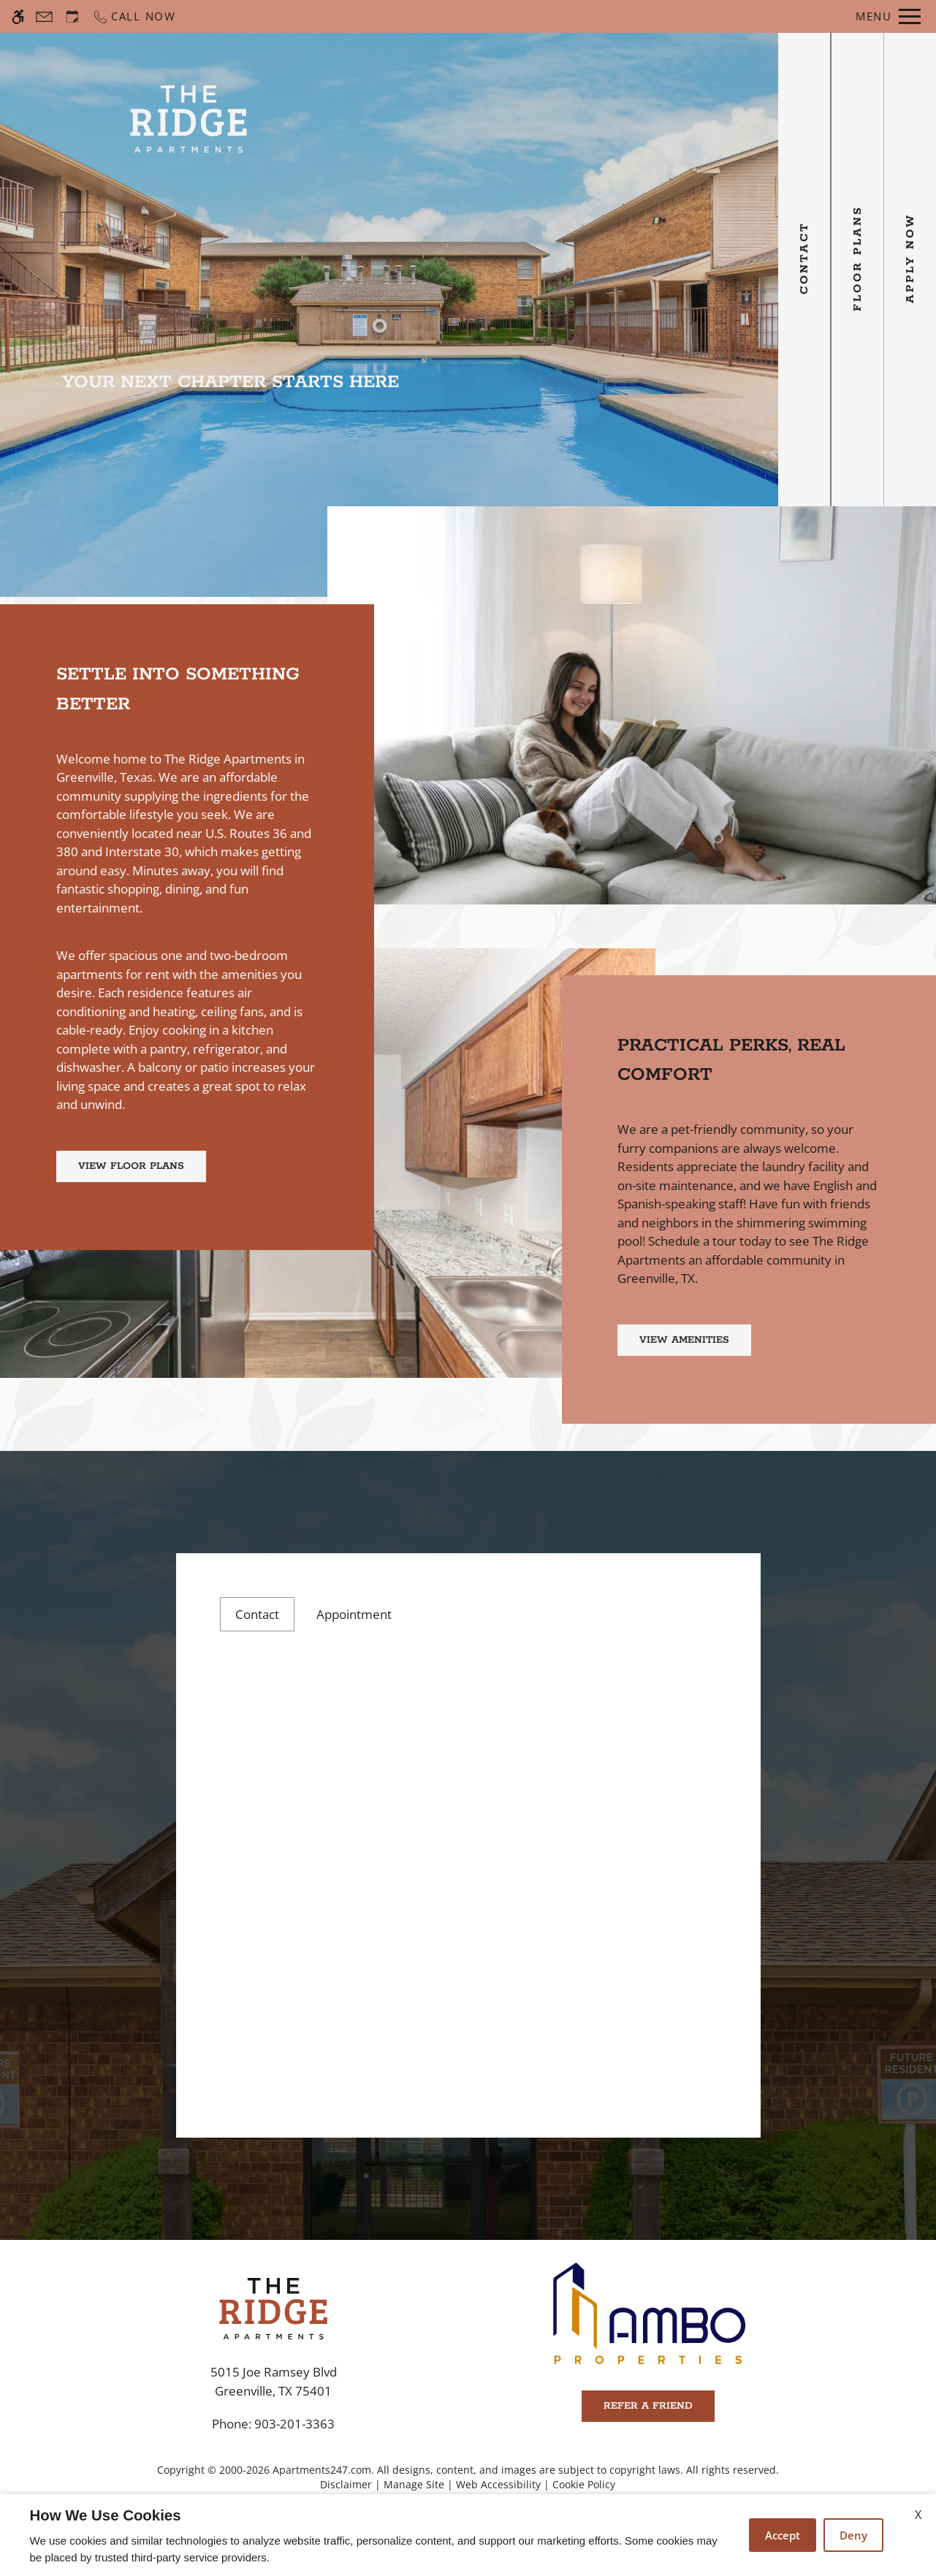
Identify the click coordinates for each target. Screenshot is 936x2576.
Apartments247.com (322, 2470)
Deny (853, 2535)
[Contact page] (44, 16)
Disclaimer (346, 2484)
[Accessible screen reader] (18, 16)
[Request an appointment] (72, 16)
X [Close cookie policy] (918, 2515)
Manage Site (414, 2484)
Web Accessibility (498, 2484)
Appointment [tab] (354, 1614)
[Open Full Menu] (888, 16)
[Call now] (134, 16)
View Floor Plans (131, 1166)
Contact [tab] (257, 1614)
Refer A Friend (648, 2405)
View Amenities (684, 1339)
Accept (782, 2535)
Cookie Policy (583, 2484)
